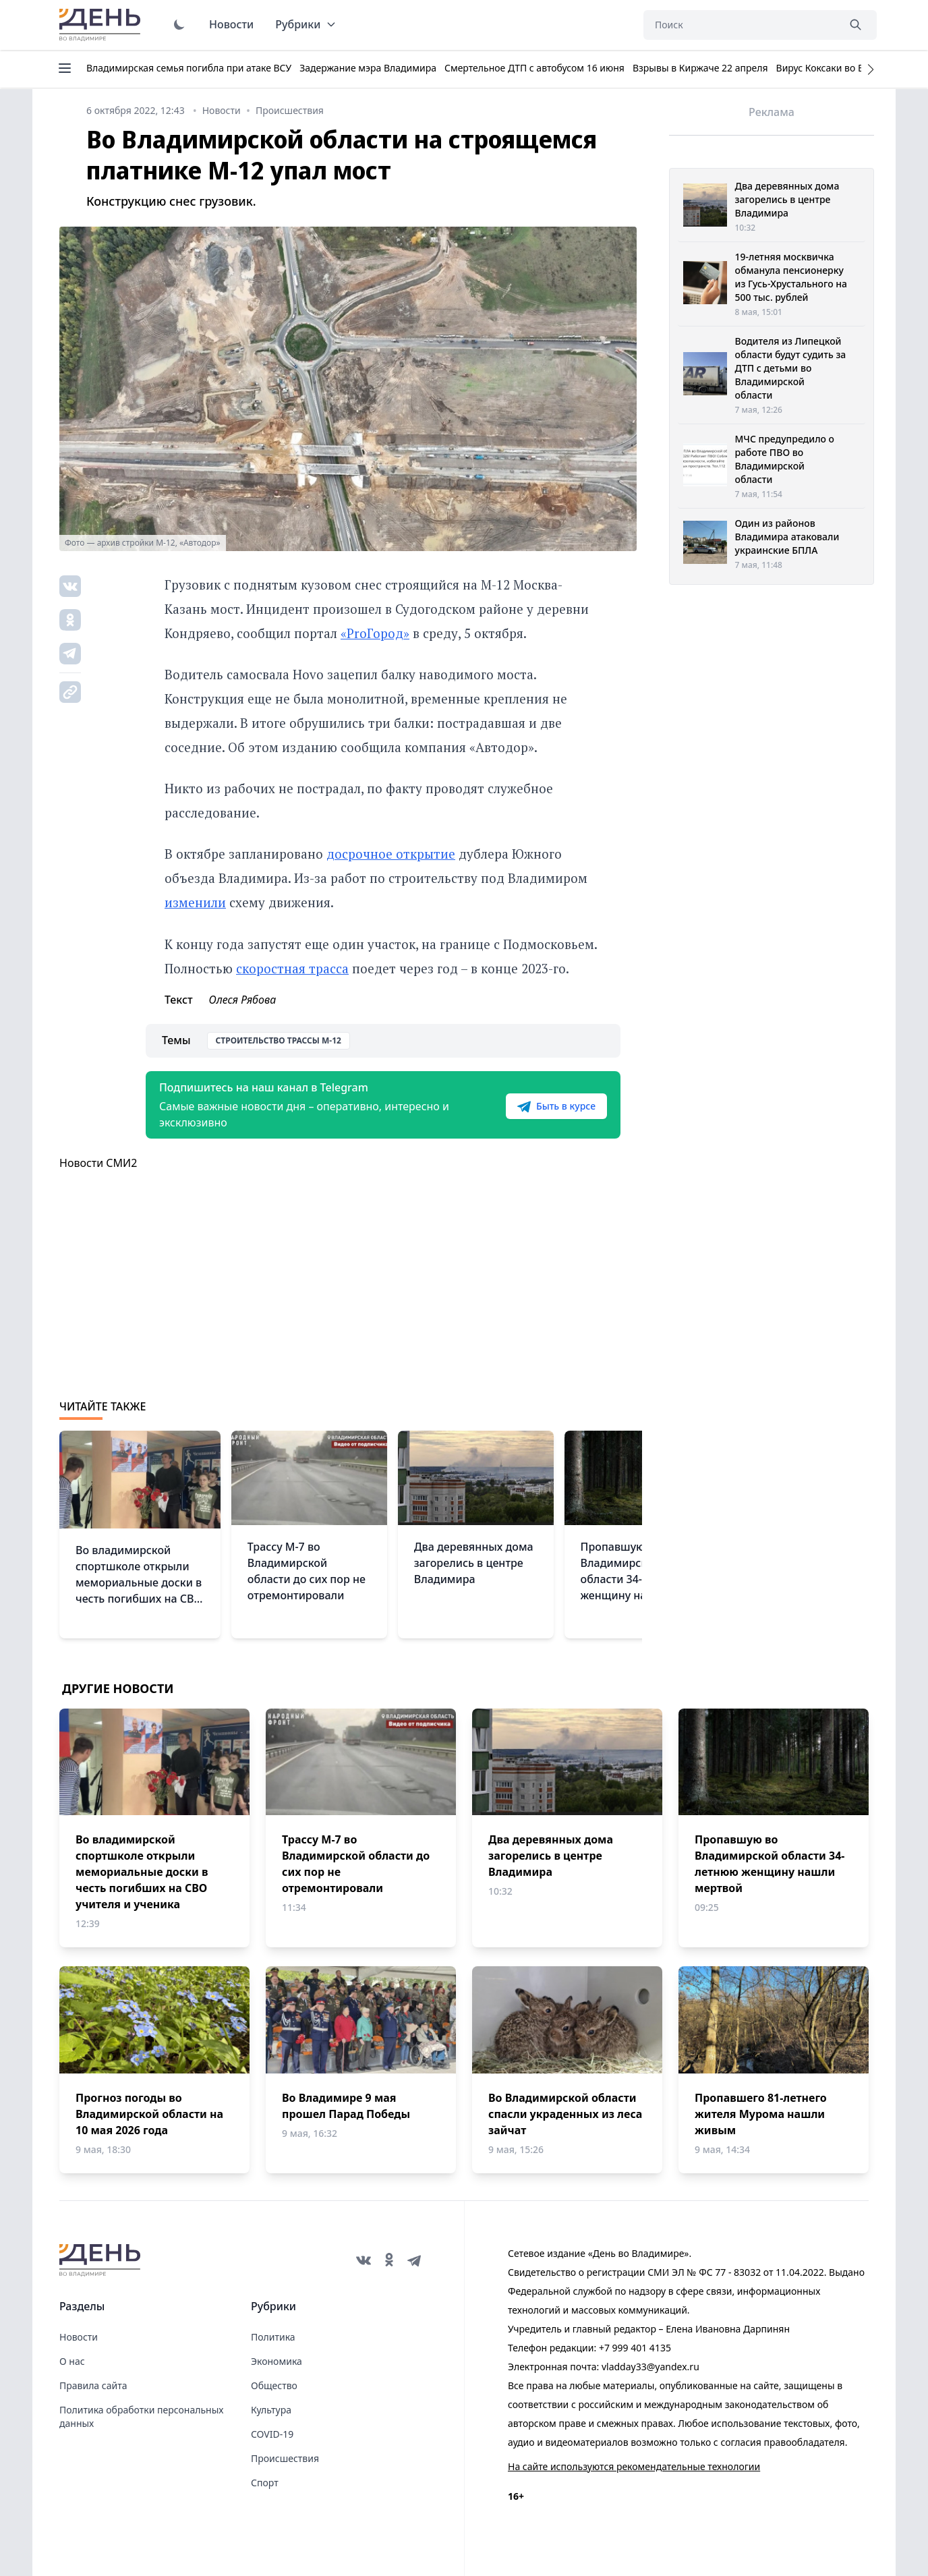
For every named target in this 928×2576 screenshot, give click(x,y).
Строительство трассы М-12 (278, 1040)
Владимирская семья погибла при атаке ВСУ (188, 67)
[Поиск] (740, 25)
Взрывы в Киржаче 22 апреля (700, 67)
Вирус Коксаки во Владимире (843, 67)
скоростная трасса (292, 968)
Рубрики (306, 24)
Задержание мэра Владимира (367, 67)
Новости (231, 24)
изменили (195, 902)
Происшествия (285, 2458)
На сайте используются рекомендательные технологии (634, 2466)
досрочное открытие (390, 853)
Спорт (265, 2482)
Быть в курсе (556, 1106)
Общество (274, 2385)
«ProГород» (375, 633)
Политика (273, 2336)
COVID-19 (272, 2434)
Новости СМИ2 (98, 1162)
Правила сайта (93, 2385)
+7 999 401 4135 (635, 2347)
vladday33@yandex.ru (650, 2366)
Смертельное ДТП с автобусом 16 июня (534, 67)
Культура (271, 2409)
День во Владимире (101, 25)
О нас (72, 2361)
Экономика (276, 2361)
